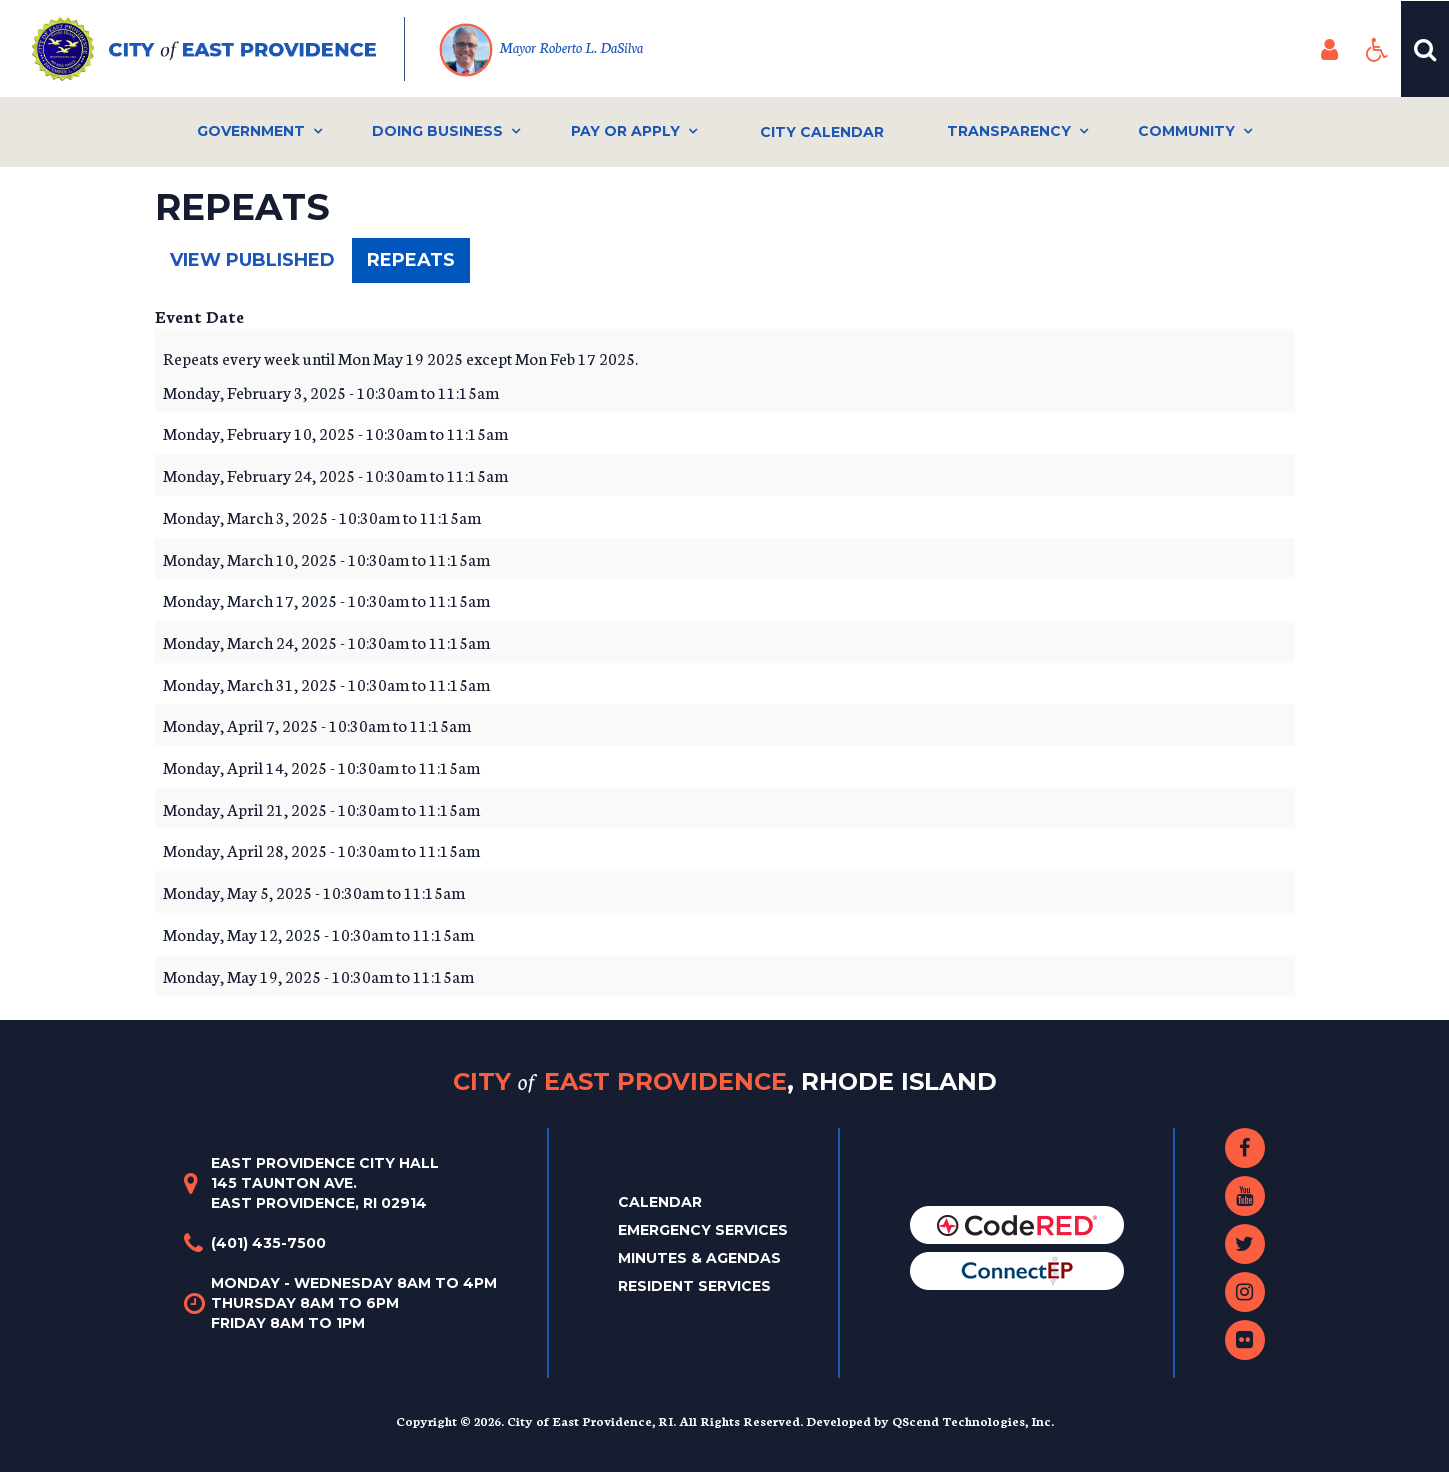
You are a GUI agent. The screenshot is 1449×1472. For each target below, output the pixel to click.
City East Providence (725, 1081)
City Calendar (822, 132)
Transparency (1009, 131)
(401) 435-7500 (268, 1243)
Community (1186, 131)
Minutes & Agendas (699, 1258)
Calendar (660, 1202)
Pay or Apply (625, 131)
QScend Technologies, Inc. (973, 1420)
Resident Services (694, 1286)
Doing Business (437, 131)
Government (251, 131)
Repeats (418, 265)
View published (252, 260)
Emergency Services (703, 1230)
